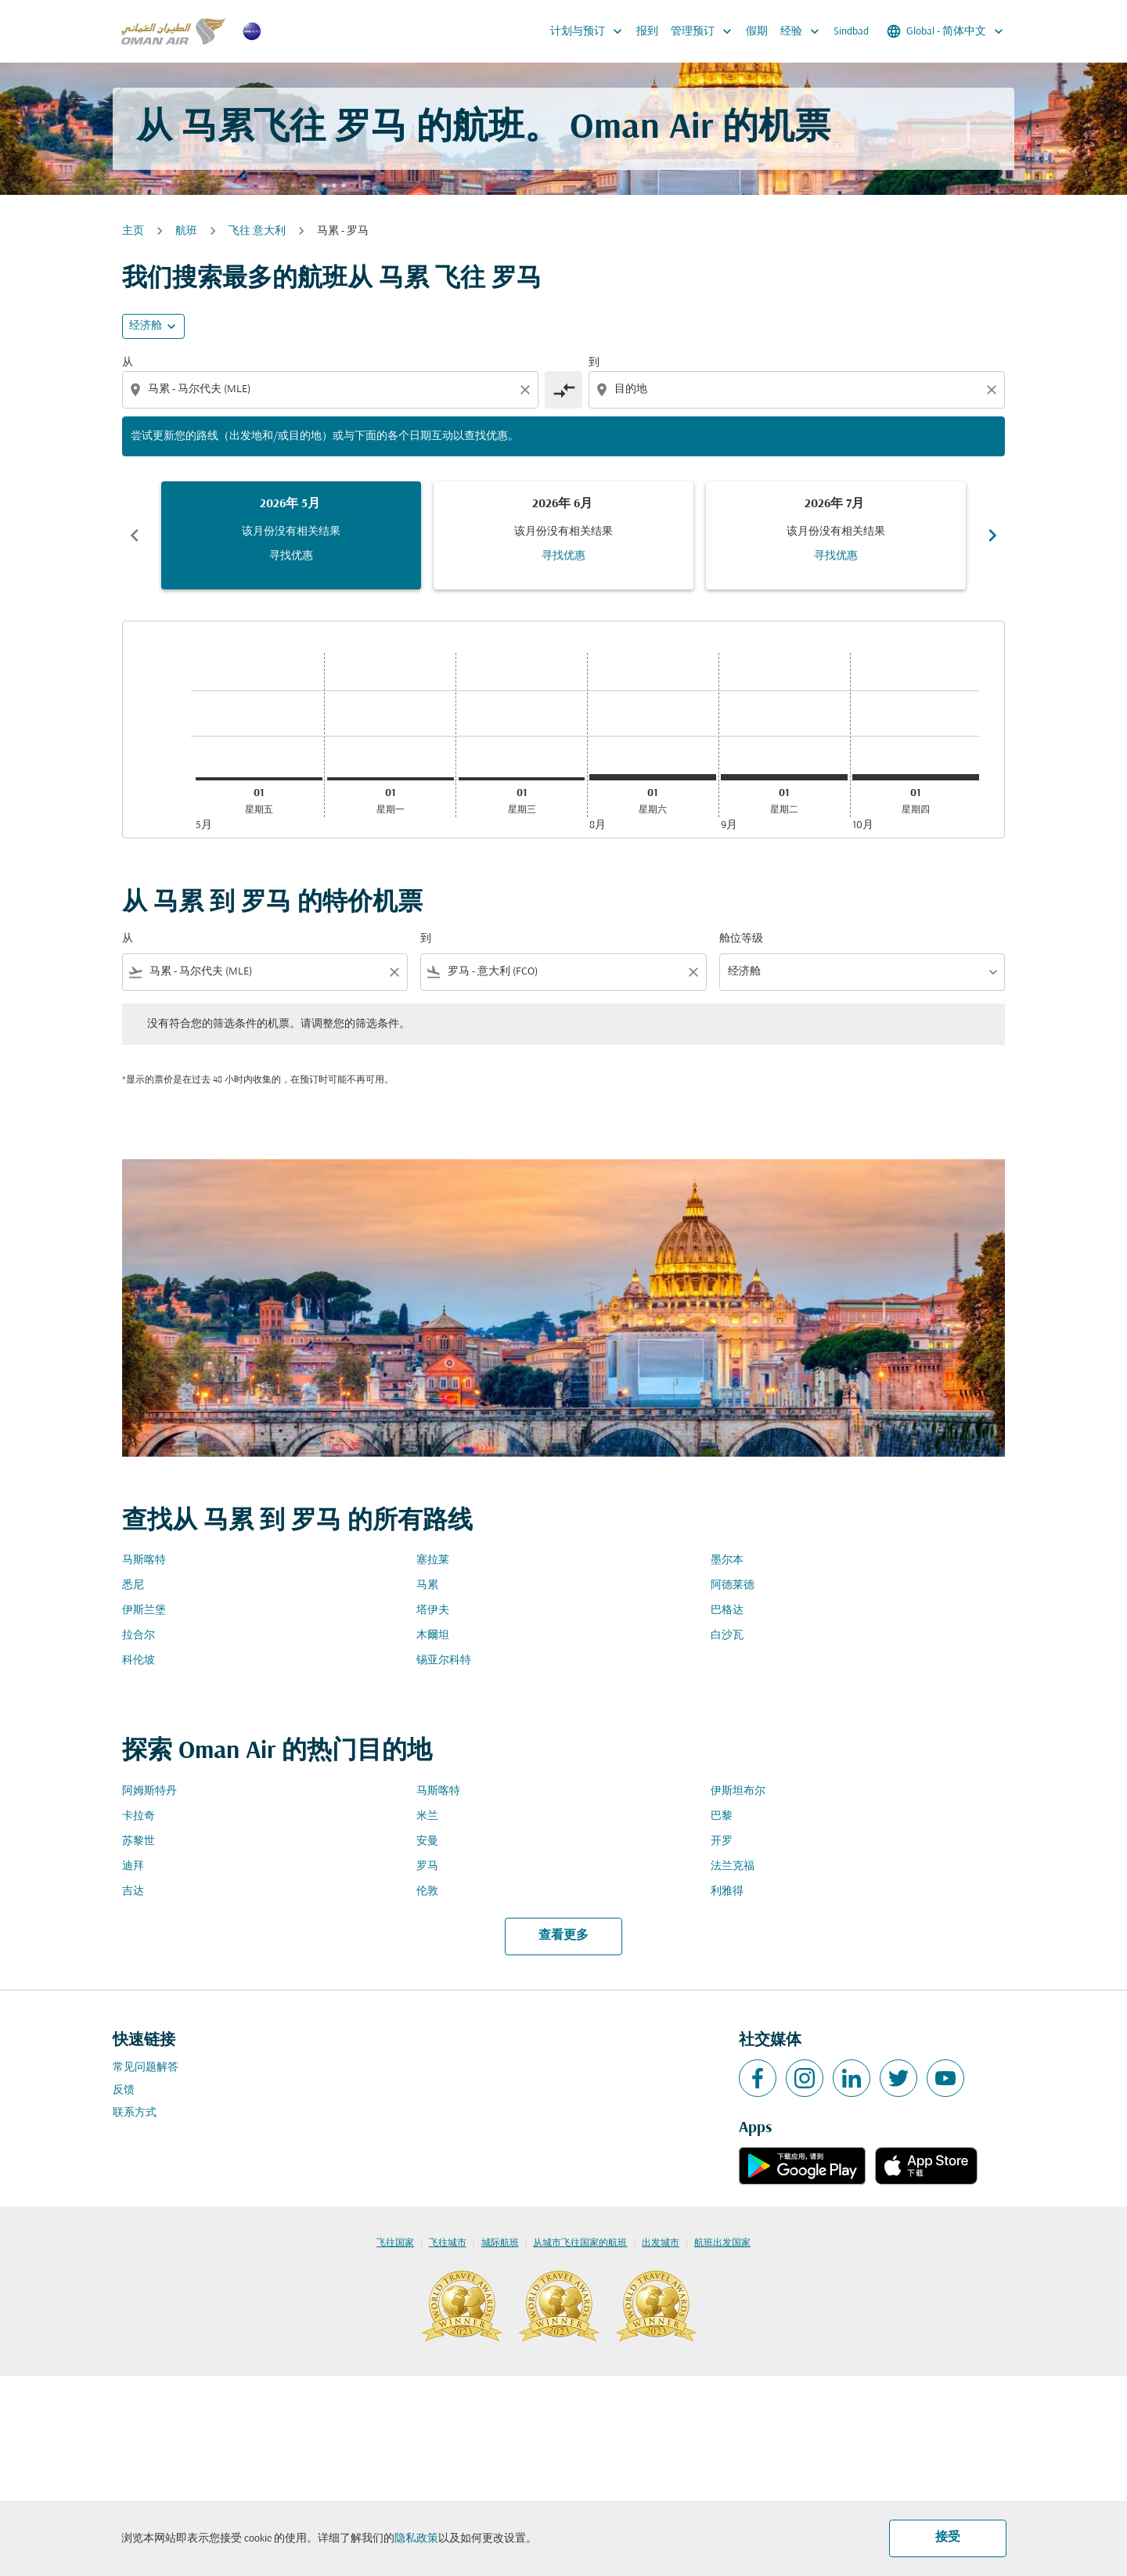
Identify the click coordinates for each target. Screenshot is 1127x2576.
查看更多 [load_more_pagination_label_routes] (563, 1935)
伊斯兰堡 (144, 1610)
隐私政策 (416, 2539)
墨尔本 (727, 1560)
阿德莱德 (732, 1585)
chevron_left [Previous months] (134, 535)
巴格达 (727, 1610)
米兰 (427, 1816)
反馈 (124, 2090)
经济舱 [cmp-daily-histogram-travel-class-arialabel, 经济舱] (145, 326)
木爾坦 (432, 1635)
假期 (757, 32)
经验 (803, 31)
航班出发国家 (722, 2243)
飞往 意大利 (257, 231)
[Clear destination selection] (994, 390)
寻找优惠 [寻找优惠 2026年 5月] (291, 556)
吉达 (133, 1891)
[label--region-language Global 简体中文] (946, 31)
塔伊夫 (432, 1610)
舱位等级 (741, 939)
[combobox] (332, 389)
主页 (133, 231)
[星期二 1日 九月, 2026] (784, 777)
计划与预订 (590, 31)
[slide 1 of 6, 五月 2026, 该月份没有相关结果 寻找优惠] (291, 535)
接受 (947, 2537)
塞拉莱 (432, 1560)
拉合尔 (138, 1635)
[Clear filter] (393, 972)
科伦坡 (138, 1660)
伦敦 (427, 1891)
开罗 (722, 1841)
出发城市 (660, 2243)
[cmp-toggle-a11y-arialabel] (563, 390)
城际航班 (500, 2243)
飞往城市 (447, 2243)
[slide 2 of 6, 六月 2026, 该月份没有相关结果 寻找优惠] (563, 535)
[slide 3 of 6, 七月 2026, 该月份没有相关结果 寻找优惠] (836, 535)
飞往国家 (395, 2243)
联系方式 (135, 2113)
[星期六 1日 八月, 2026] (652, 777)
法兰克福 (732, 1866)
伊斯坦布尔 (738, 1791)
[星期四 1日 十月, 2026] (915, 777)
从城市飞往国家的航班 (580, 2243)
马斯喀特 (144, 1560)
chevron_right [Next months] (992, 535)
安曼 (427, 1841)
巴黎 (722, 1816)
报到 (647, 32)
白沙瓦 (727, 1635)
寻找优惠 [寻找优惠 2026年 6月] (563, 556)
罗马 (427, 1866)
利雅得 (727, 1891)
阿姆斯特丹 (149, 1791)
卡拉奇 (138, 1816)
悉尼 (133, 1585)
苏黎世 (138, 1841)
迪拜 (133, 1866)
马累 (427, 1585)
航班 (186, 231)
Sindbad (851, 32)
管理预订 (705, 31)
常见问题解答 (145, 2067)
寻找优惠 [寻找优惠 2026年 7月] (836, 556)
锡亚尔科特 (443, 1660)
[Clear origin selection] (527, 390)
